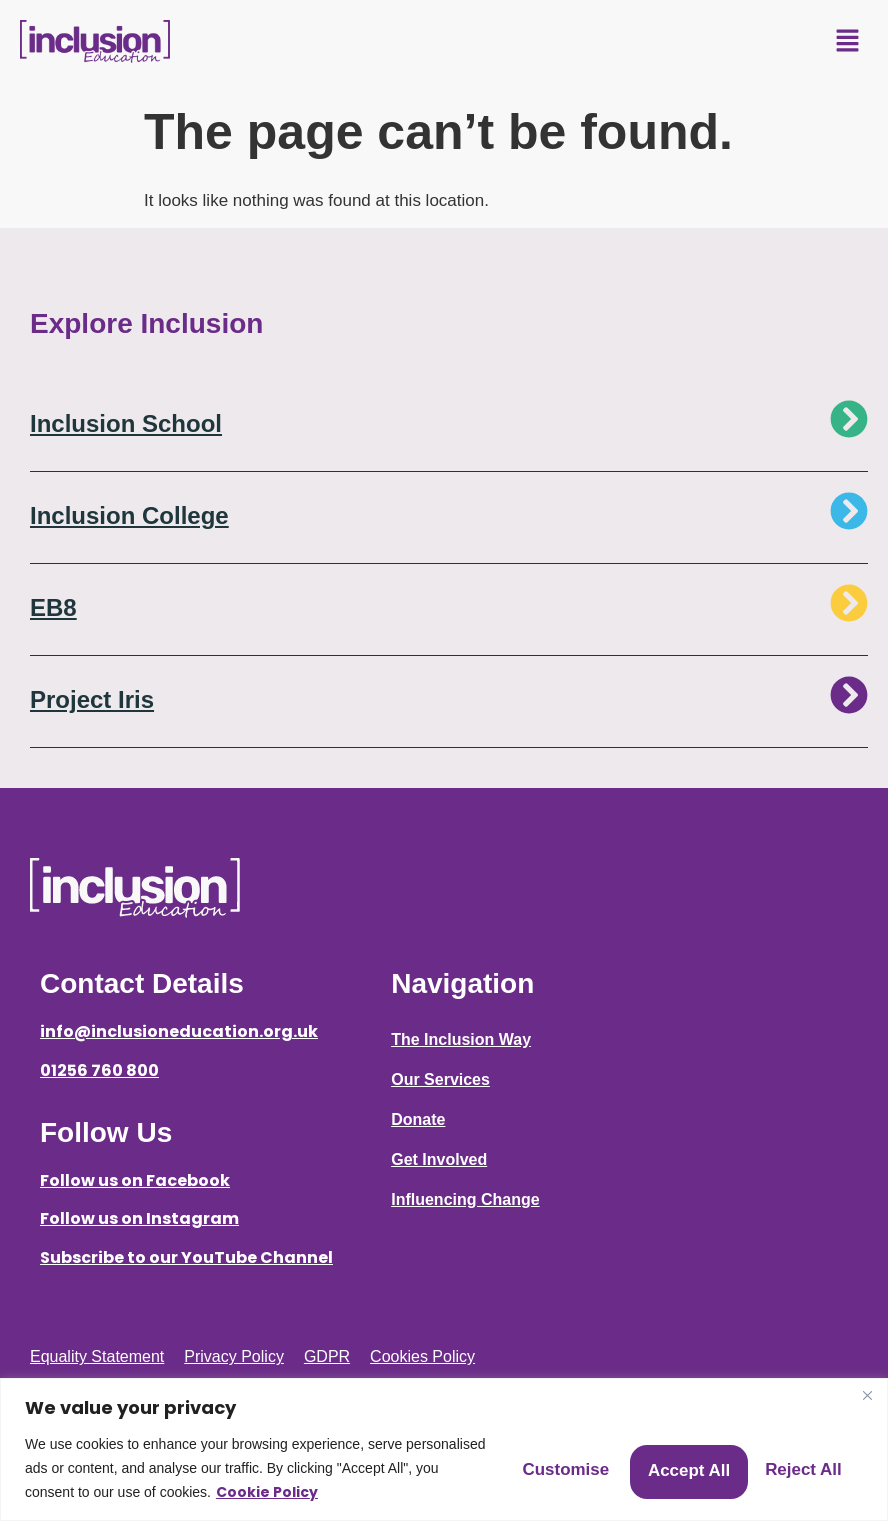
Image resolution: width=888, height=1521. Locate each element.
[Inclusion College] (849, 511)
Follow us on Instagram (139, 1218)
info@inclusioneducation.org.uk (179, 1031)
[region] (444, 1437)
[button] (848, 42)
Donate (418, 1119)
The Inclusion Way (461, 1039)
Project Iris (92, 699)
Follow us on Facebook (135, 1180)
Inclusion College (129, 515)
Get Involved (439, 1159)
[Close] (867, 1371)
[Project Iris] (849, 695)
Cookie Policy (132, 1492)
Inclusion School (126, 423)
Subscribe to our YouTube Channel (186, 1257)
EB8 (53, 607)
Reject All (642, 1456)
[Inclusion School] (849, 419)
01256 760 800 (99, 1070)
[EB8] (849, 603)
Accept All (791, 1456)
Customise (492, 1456)
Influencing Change (465, 1199)
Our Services (440, 1079)
